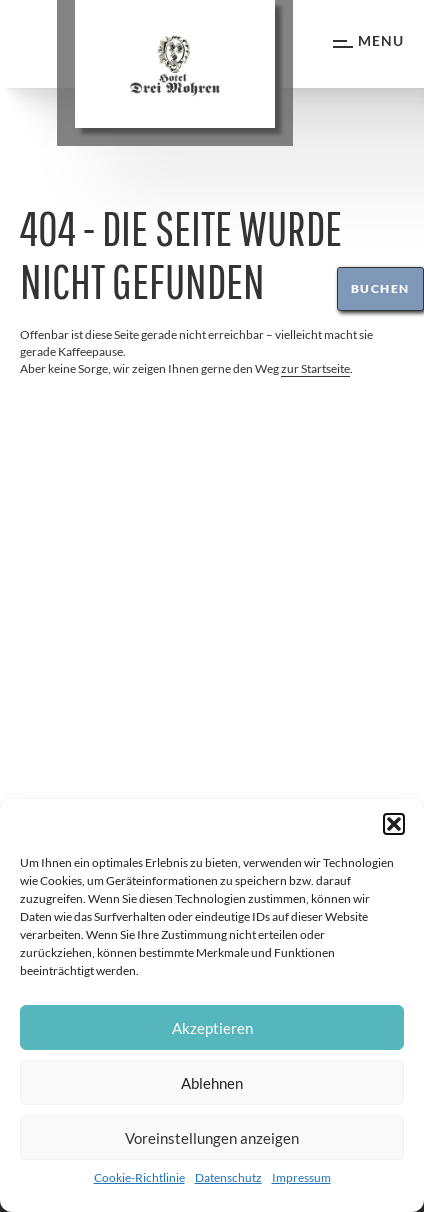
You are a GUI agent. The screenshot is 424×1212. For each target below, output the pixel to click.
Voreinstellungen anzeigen (212, 1138)
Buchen (380, 288)
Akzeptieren (212, 1028)
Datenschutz (228, 1177)
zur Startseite (315, 368)
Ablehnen (212, 1083)
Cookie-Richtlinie (139, 1177)
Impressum (301, 1177)
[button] (394, 824)
